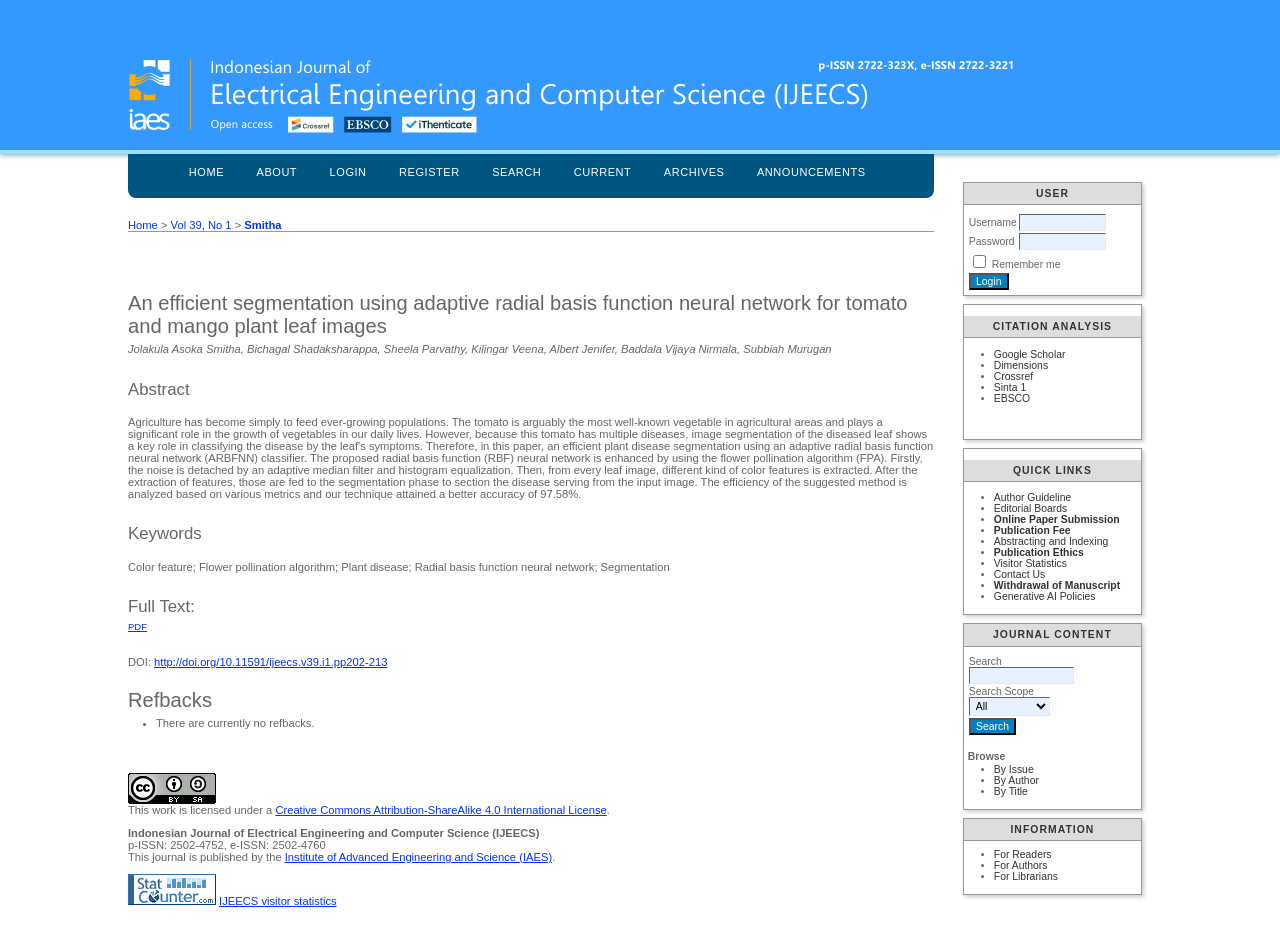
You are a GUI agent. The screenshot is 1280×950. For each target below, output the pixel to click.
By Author (1016, 780)
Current (603, 172)
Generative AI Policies (1045, 596)
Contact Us (1019, 574)
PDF (137, 626)
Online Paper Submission (1057, 519)
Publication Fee (1032, 530)
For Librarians (1026, 876)
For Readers (1023, 854)
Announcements (811, 172)
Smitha (262, 225)
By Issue (1014, 769)
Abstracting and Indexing (1051, 541)
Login (348, 172)
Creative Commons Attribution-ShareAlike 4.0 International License (440, 810)
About (277, 172)
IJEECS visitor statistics (278, 901)
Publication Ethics (1039, 552)
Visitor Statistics (1030, 563)
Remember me (1026, 264)
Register (429, 172)
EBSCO (1012, 398)
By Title (1011, 791)
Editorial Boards (1030, 508)
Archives (694, 172)
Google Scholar (1030, 354)
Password (992, 241)
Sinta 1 (1010, 387)
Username (993, 222)
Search (516, 172)
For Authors (1021, 865)
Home (206, 172)
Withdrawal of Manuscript (1057, 585)
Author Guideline (1032, 497)
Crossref (1013, 376)
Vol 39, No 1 (201, 225)
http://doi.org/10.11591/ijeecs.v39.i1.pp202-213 (270, 662)
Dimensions (1021, 365)
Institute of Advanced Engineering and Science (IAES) (418, 857)
